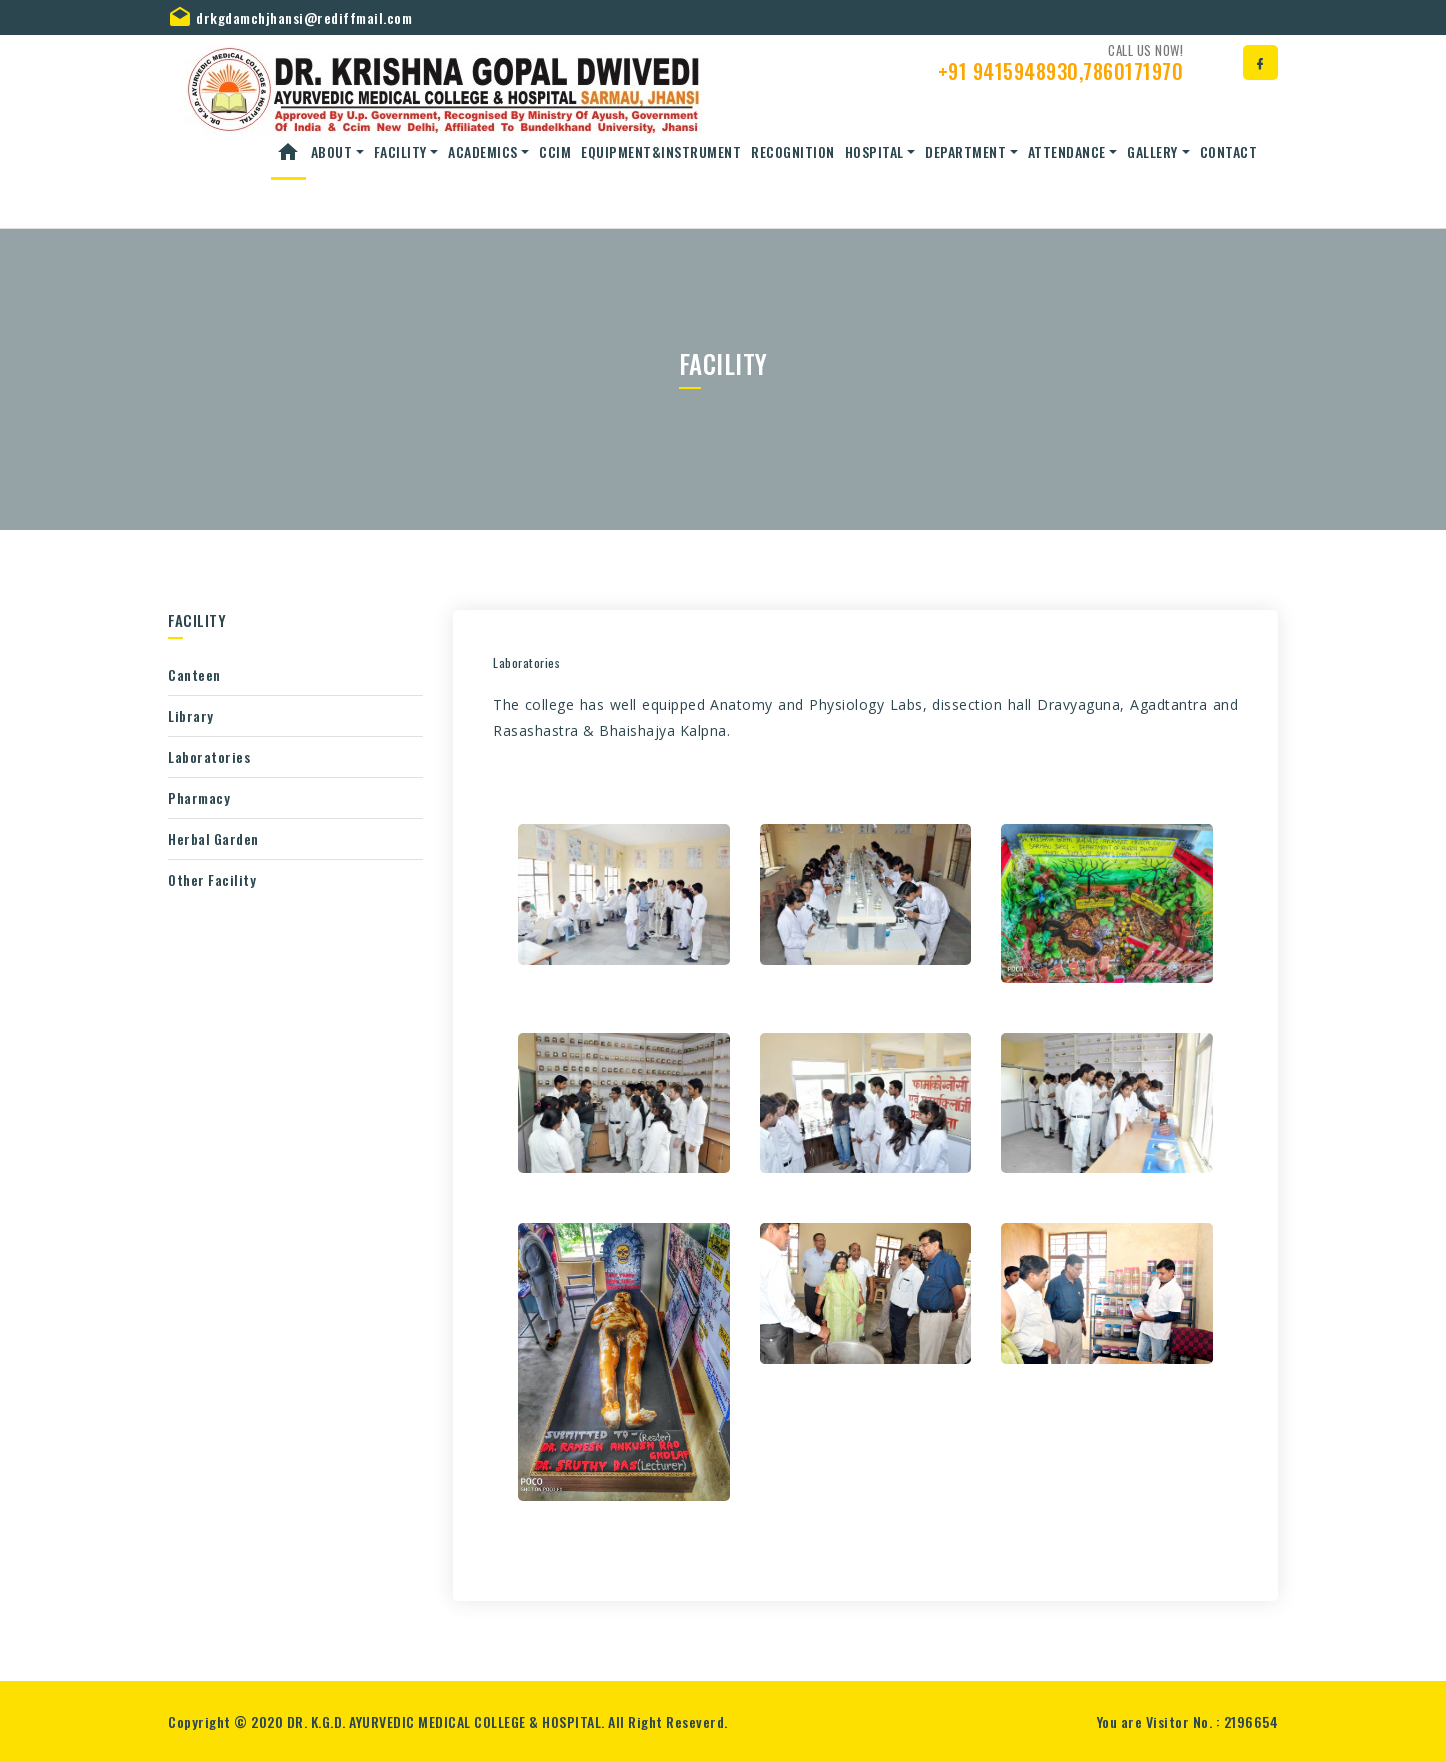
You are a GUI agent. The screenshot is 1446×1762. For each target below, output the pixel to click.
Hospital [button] (874, 151)
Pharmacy (199, 797)
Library (191, 715)
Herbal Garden (213, 838)
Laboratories (209, 756)
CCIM (555, 151)
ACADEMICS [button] (483, 151)
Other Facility (212, 879)
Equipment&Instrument (661, 151)
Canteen (194, 674)
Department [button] (965, 151)
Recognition (793, 151)
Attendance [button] (1067, 151)
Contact (1229, 151)
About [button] (332, 151)
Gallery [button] (1152, 151)
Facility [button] (400, 151)
